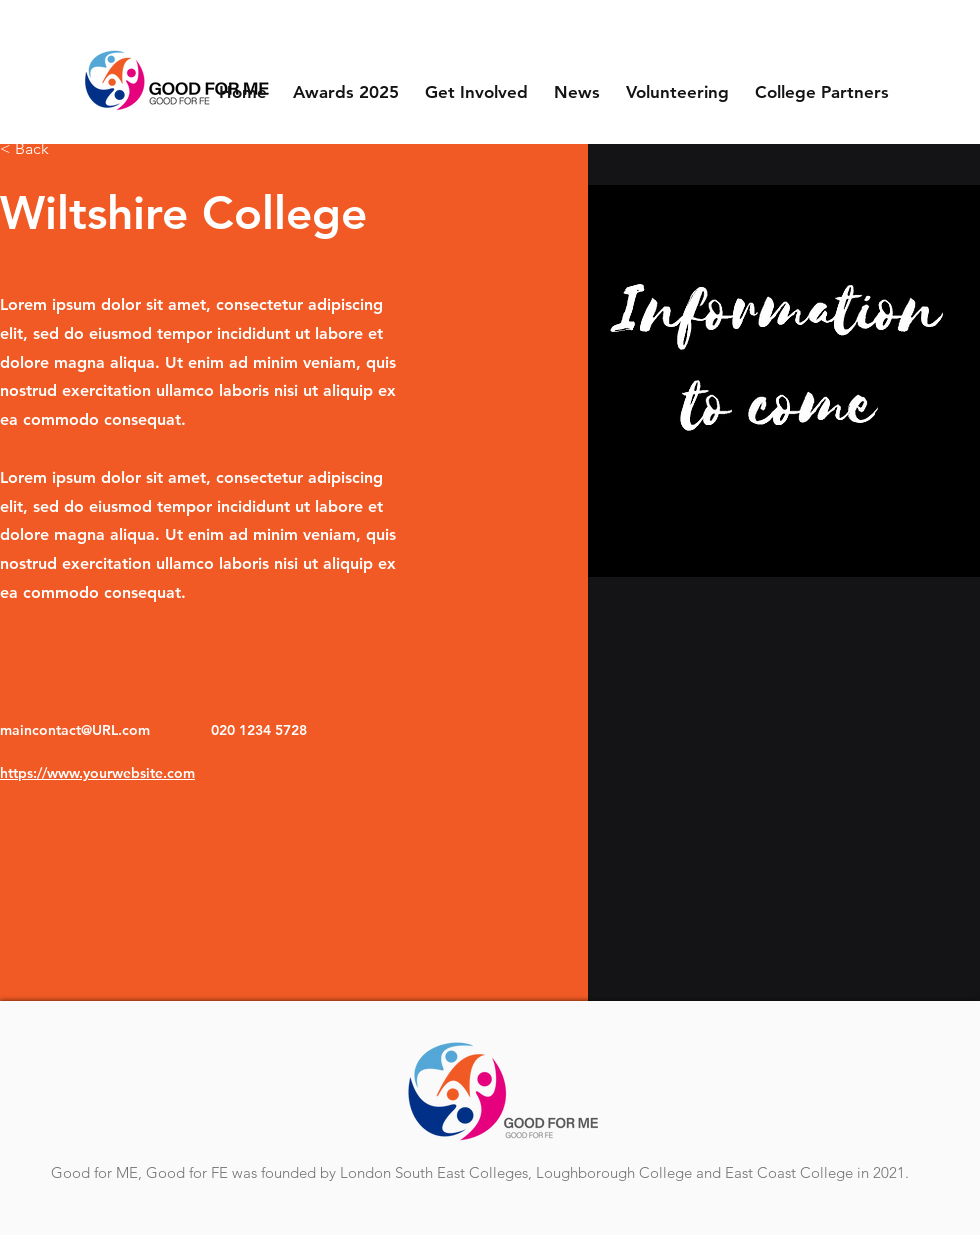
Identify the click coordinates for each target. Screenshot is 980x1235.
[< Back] (39, 149)
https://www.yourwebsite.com (97, 773)
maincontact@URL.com (75, 730)
